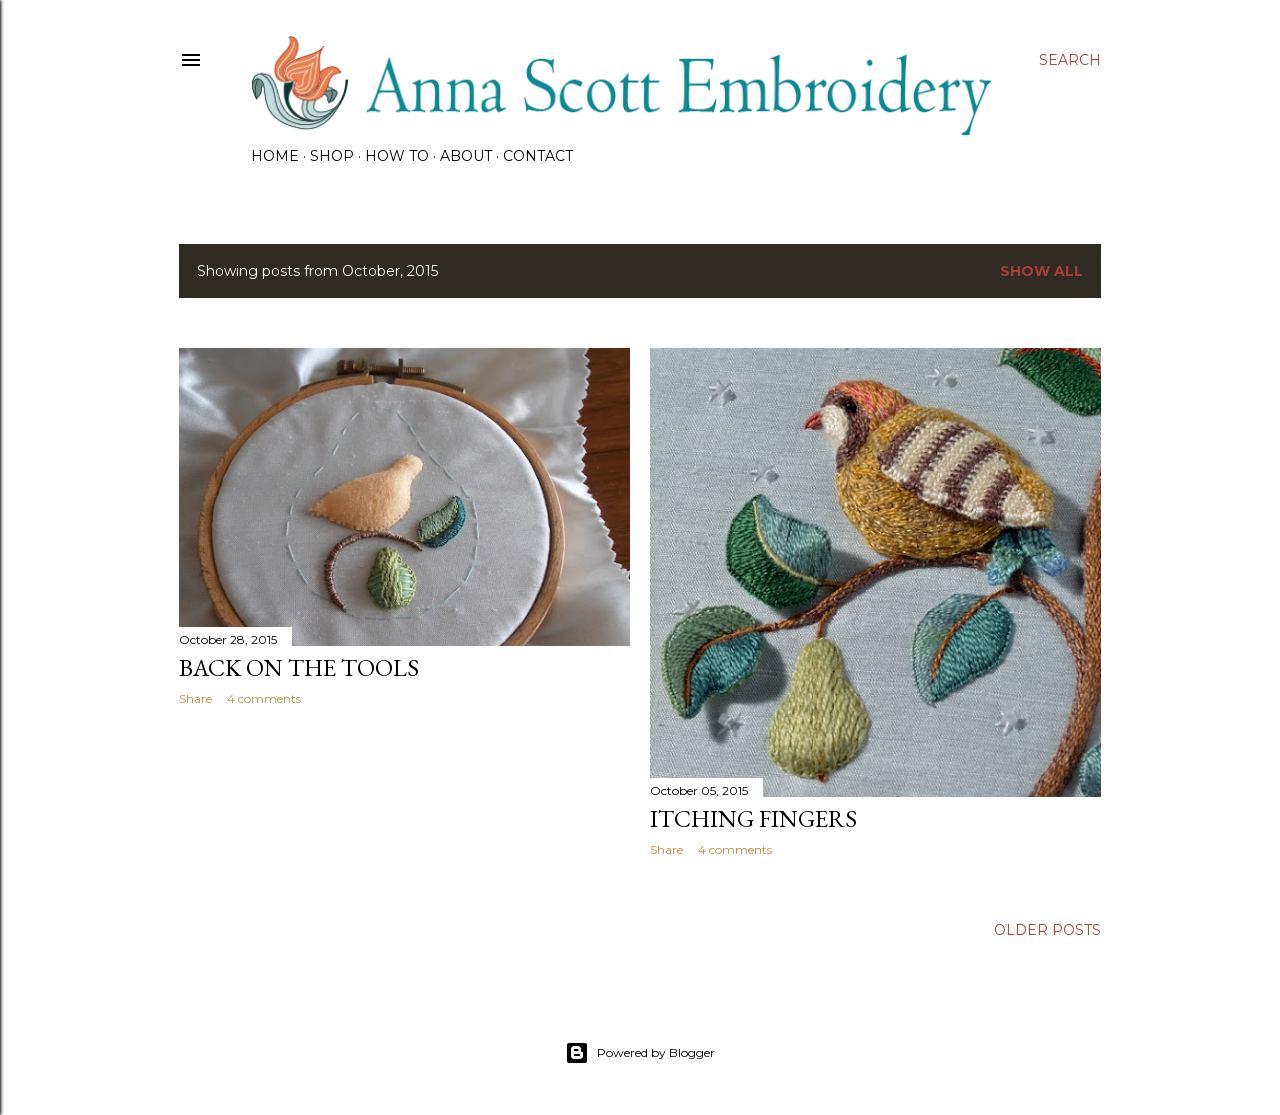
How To (397, 156)
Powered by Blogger (640, 1053)
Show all (1041, 271)
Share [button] (195, 698)
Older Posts (1047, 930)
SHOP (332, 156)
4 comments (264, 698)
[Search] (1070, 60)
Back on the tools (299, 667)
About (466, 156)
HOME (275, 156)
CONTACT (538, 156)
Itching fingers (753, 818)
